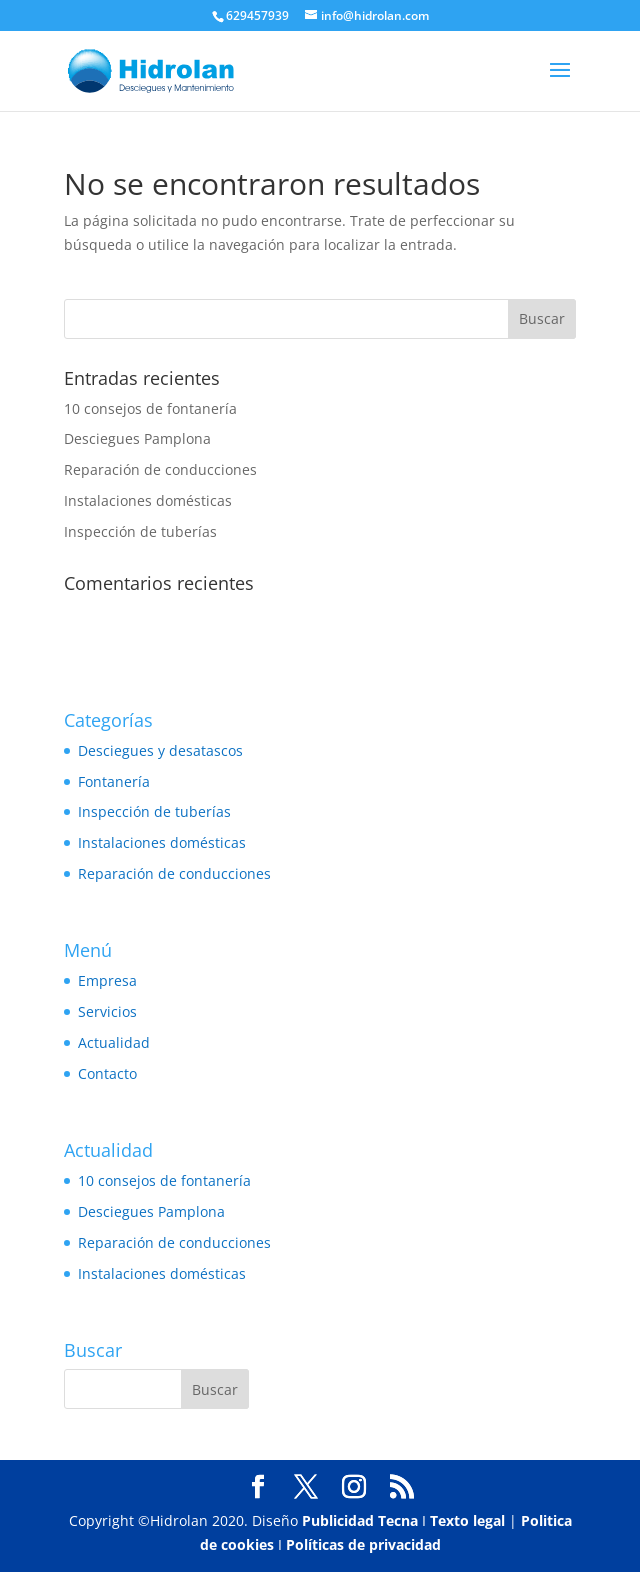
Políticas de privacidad (363, 1544)
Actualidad (114, 1042)
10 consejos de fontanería (150, 408)
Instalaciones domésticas (148, 500)
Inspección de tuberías (140, 531)
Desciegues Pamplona (137, 438)
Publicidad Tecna (360, 1520)
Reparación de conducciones (160, 469)
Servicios (107, 1011)
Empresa (107, 980)
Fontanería (114, 781)
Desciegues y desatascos (160, 750)
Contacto (107, 1073)
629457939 (257, 15)
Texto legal (467, 1520)
